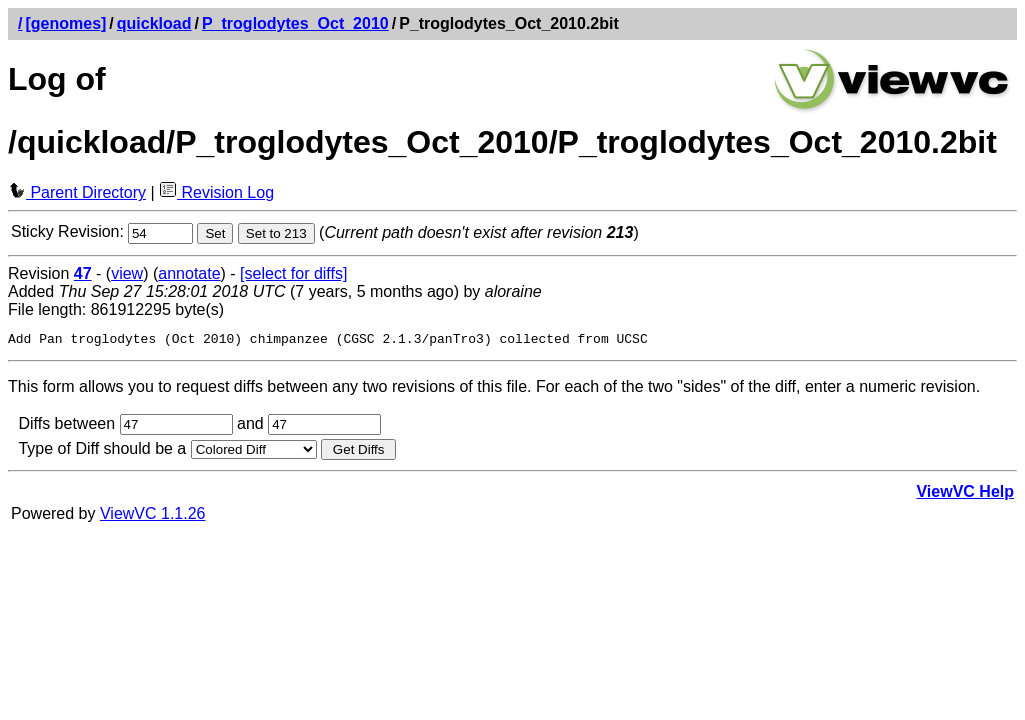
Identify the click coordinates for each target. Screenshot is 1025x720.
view (127, 273)
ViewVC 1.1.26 (153, 516)
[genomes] (65, 23)
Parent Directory (77, 192)
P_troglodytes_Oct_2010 (295, 23)
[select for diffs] (293, 273)
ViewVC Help (965, 494)
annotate (189, 273)
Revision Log (216, 192)
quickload (154, 23)
